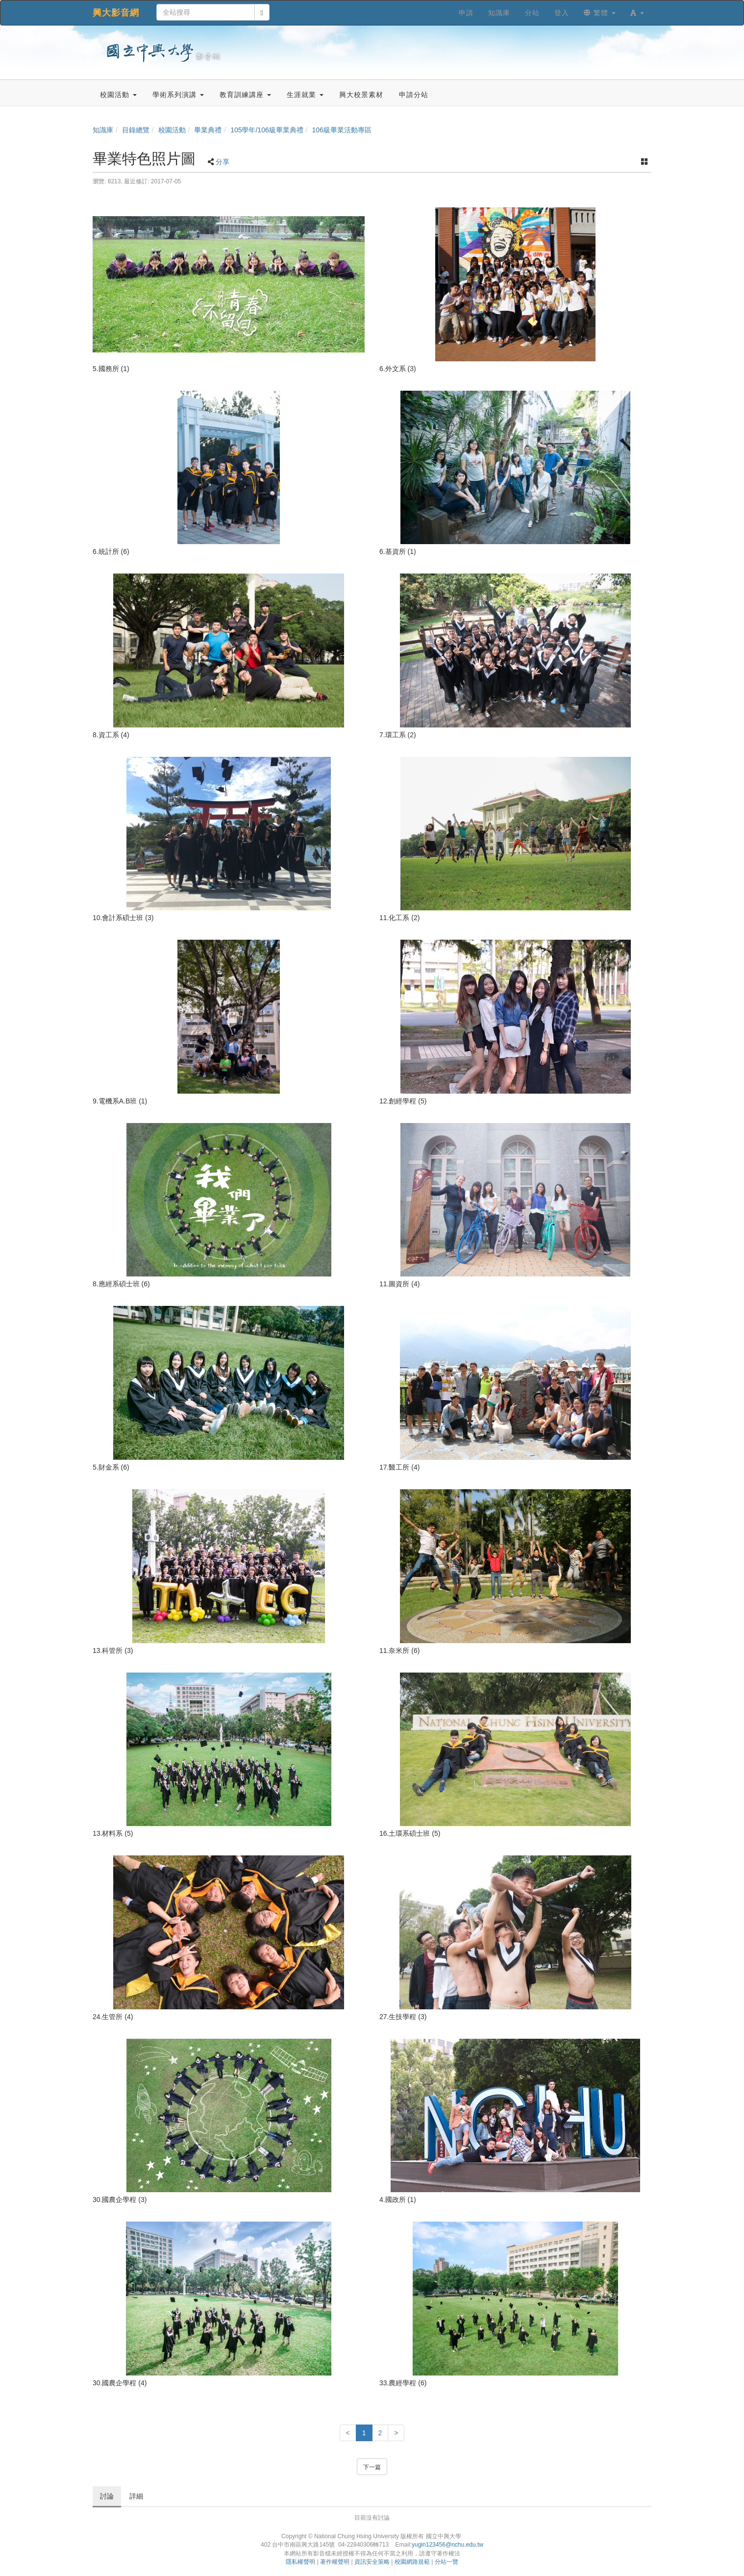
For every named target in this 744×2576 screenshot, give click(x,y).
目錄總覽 (135, 130)
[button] (637, 12)
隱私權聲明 (300, 2561)
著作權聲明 (334, 2561)
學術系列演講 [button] (178, 95)
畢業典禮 (208, 130)
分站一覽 (446, 2561)
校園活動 (172, 130)
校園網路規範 (412, 2561)
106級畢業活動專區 (342, 130)
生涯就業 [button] (305, 95)
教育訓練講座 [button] (245, 95)
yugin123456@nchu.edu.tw (447, 2544)
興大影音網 (116, 13)
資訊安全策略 (372, 2561)
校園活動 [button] (118, 95)
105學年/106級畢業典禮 (266, 130)
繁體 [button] (600, 13)
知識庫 (103, 130)
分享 (222, 162)
